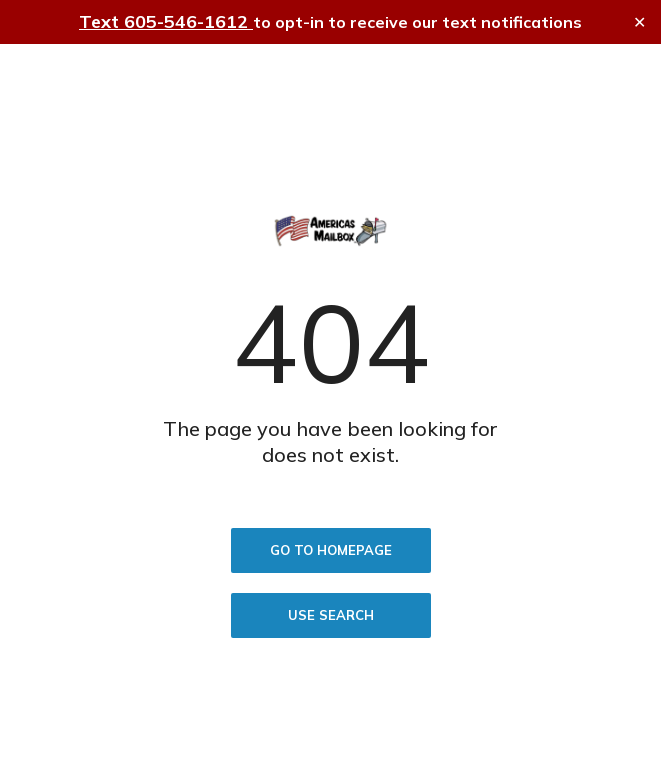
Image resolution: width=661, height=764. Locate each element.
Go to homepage (331, 550)
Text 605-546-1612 (166, 21)
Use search (331, 615)
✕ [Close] (639, 22)
